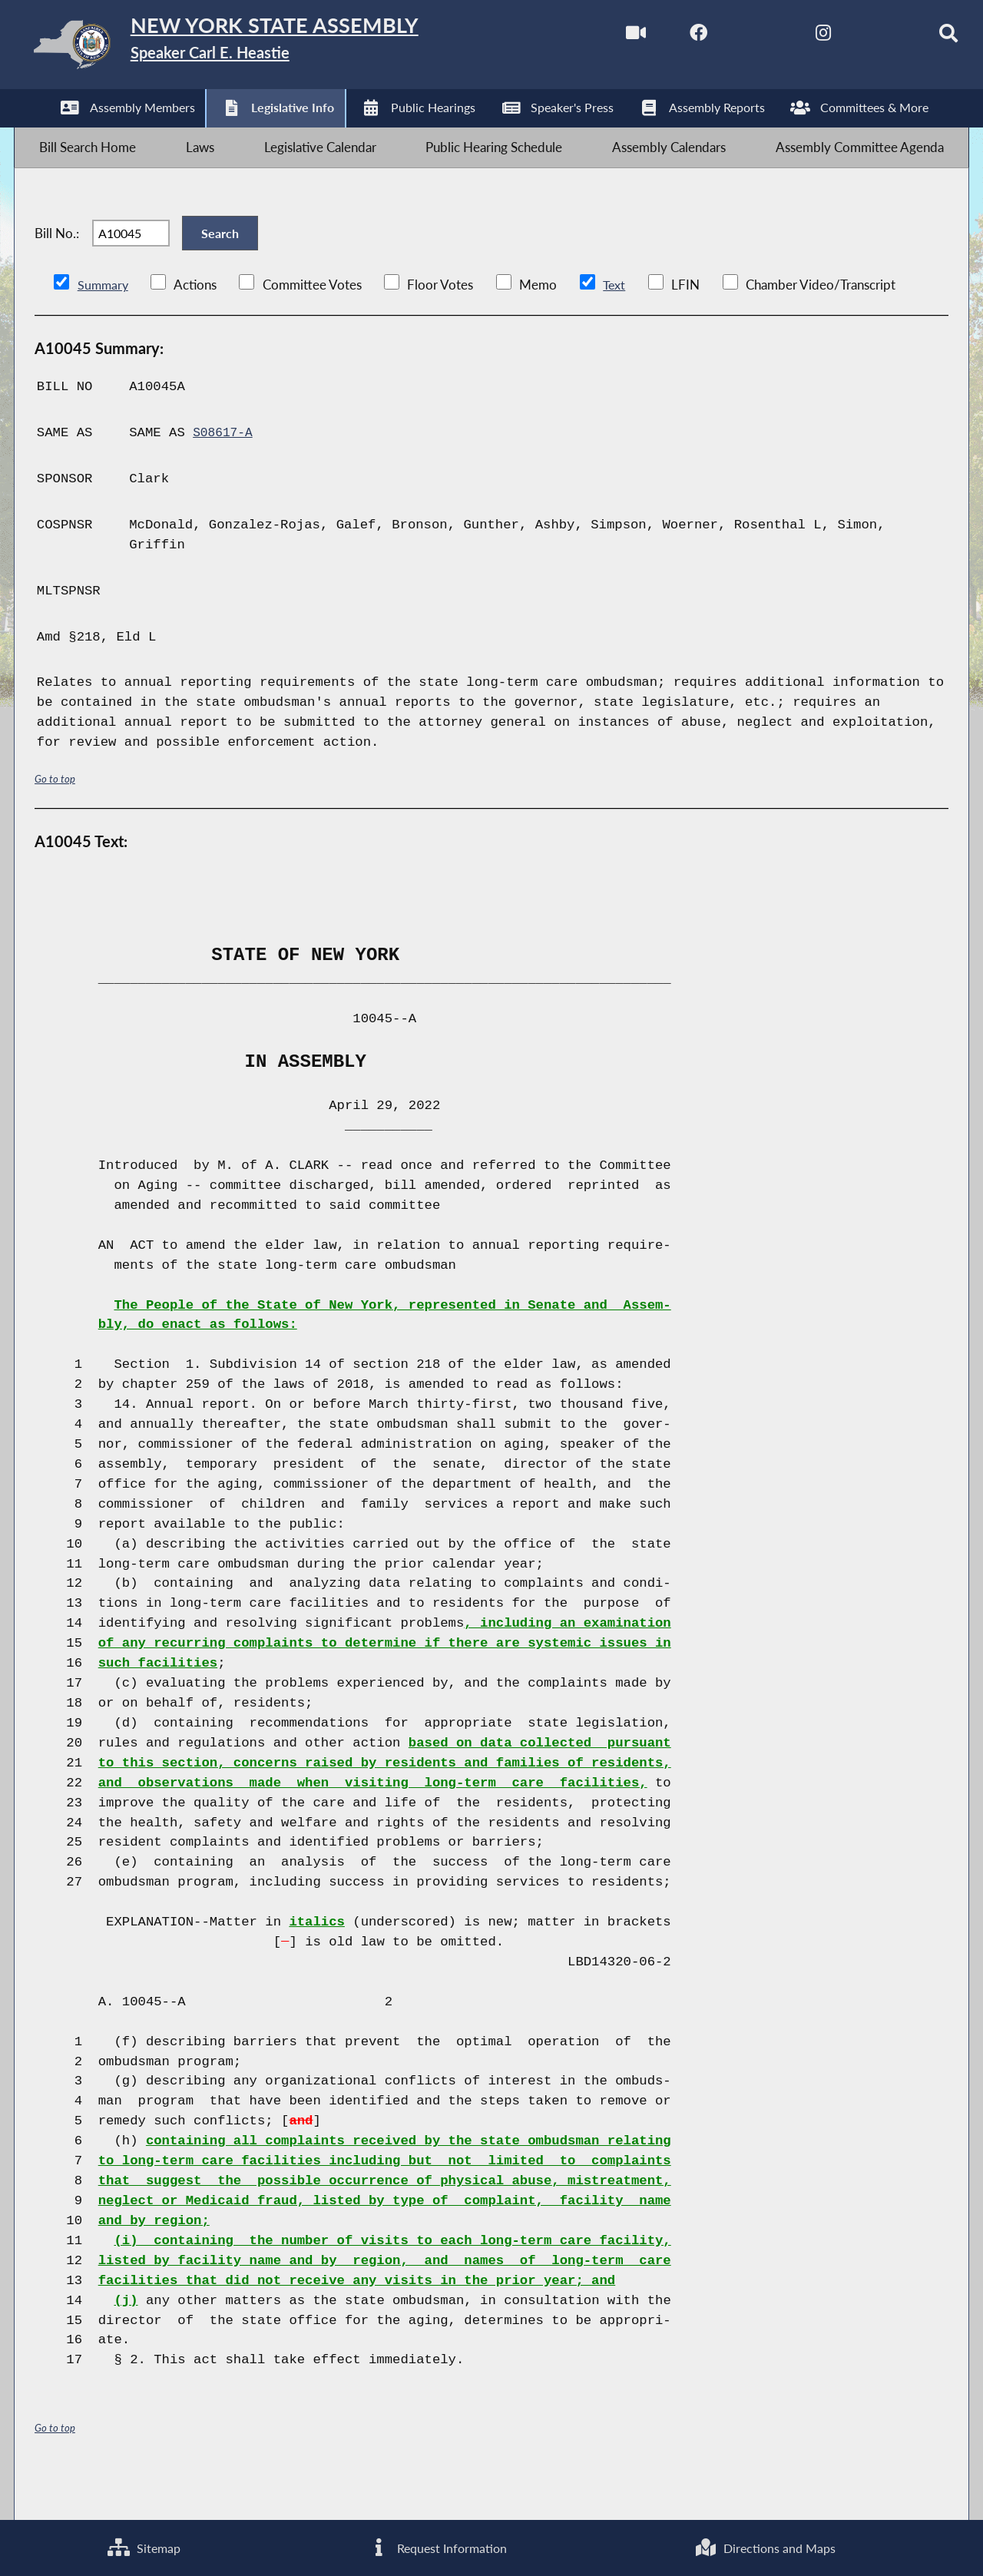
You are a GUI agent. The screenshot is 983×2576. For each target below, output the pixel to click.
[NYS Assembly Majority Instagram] (793, 37)
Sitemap (142, 2546)
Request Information (436, 2546)
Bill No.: (57, 262)
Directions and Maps (765, 2546)
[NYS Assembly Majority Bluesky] (857, 37)
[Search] (922, 37)
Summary (104, 324)
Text (616, 324)
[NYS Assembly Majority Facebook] (664, 37)
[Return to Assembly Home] (257, 48)
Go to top (55, 818)
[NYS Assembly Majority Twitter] (729, 37)
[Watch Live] (600, 37)
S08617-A (225, 473)
